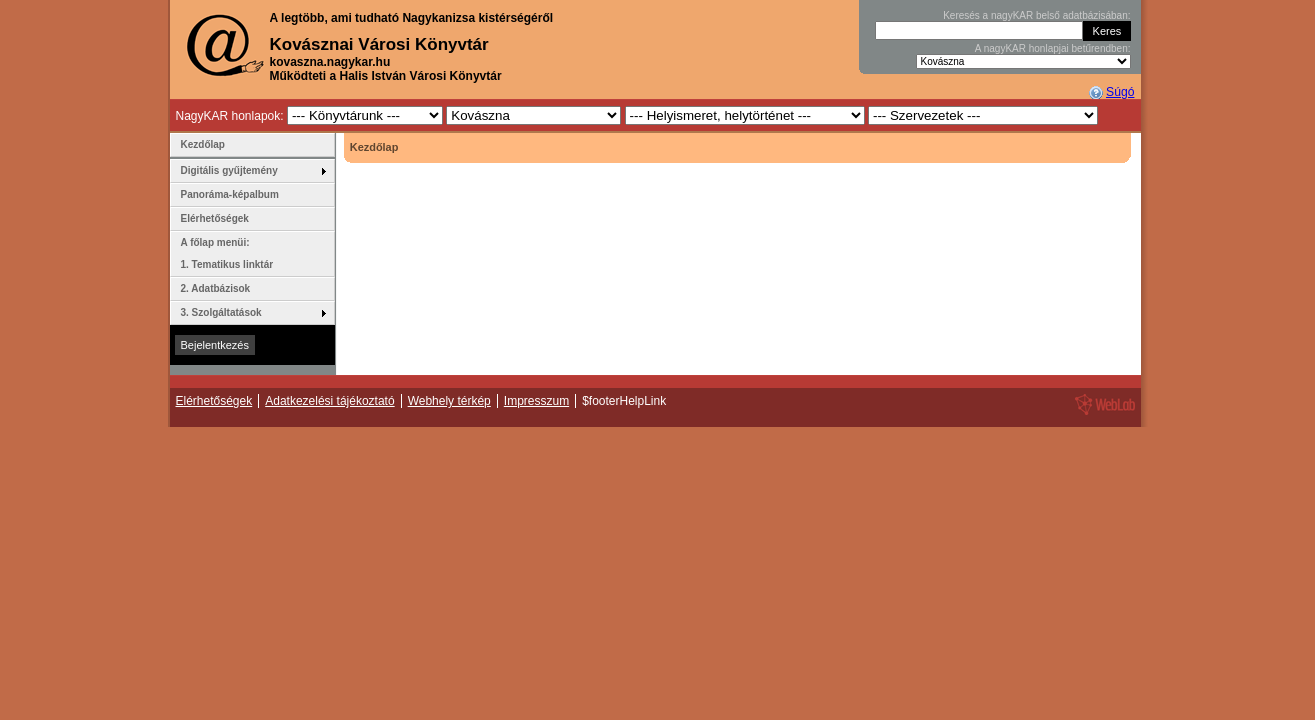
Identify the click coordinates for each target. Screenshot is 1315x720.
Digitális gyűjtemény (229, 170)
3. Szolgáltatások (221, 312)
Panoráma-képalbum (230, 194)
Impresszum (536, 401)
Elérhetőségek (215, 218)
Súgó (1120, 92)
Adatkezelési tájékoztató (329, 401)
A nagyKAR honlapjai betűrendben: (1053, 48)
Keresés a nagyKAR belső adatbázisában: (1036, 15)
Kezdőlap (203, 144)
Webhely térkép (449, 401)
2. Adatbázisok (216, 288)
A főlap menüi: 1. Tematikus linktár (227, 253)
